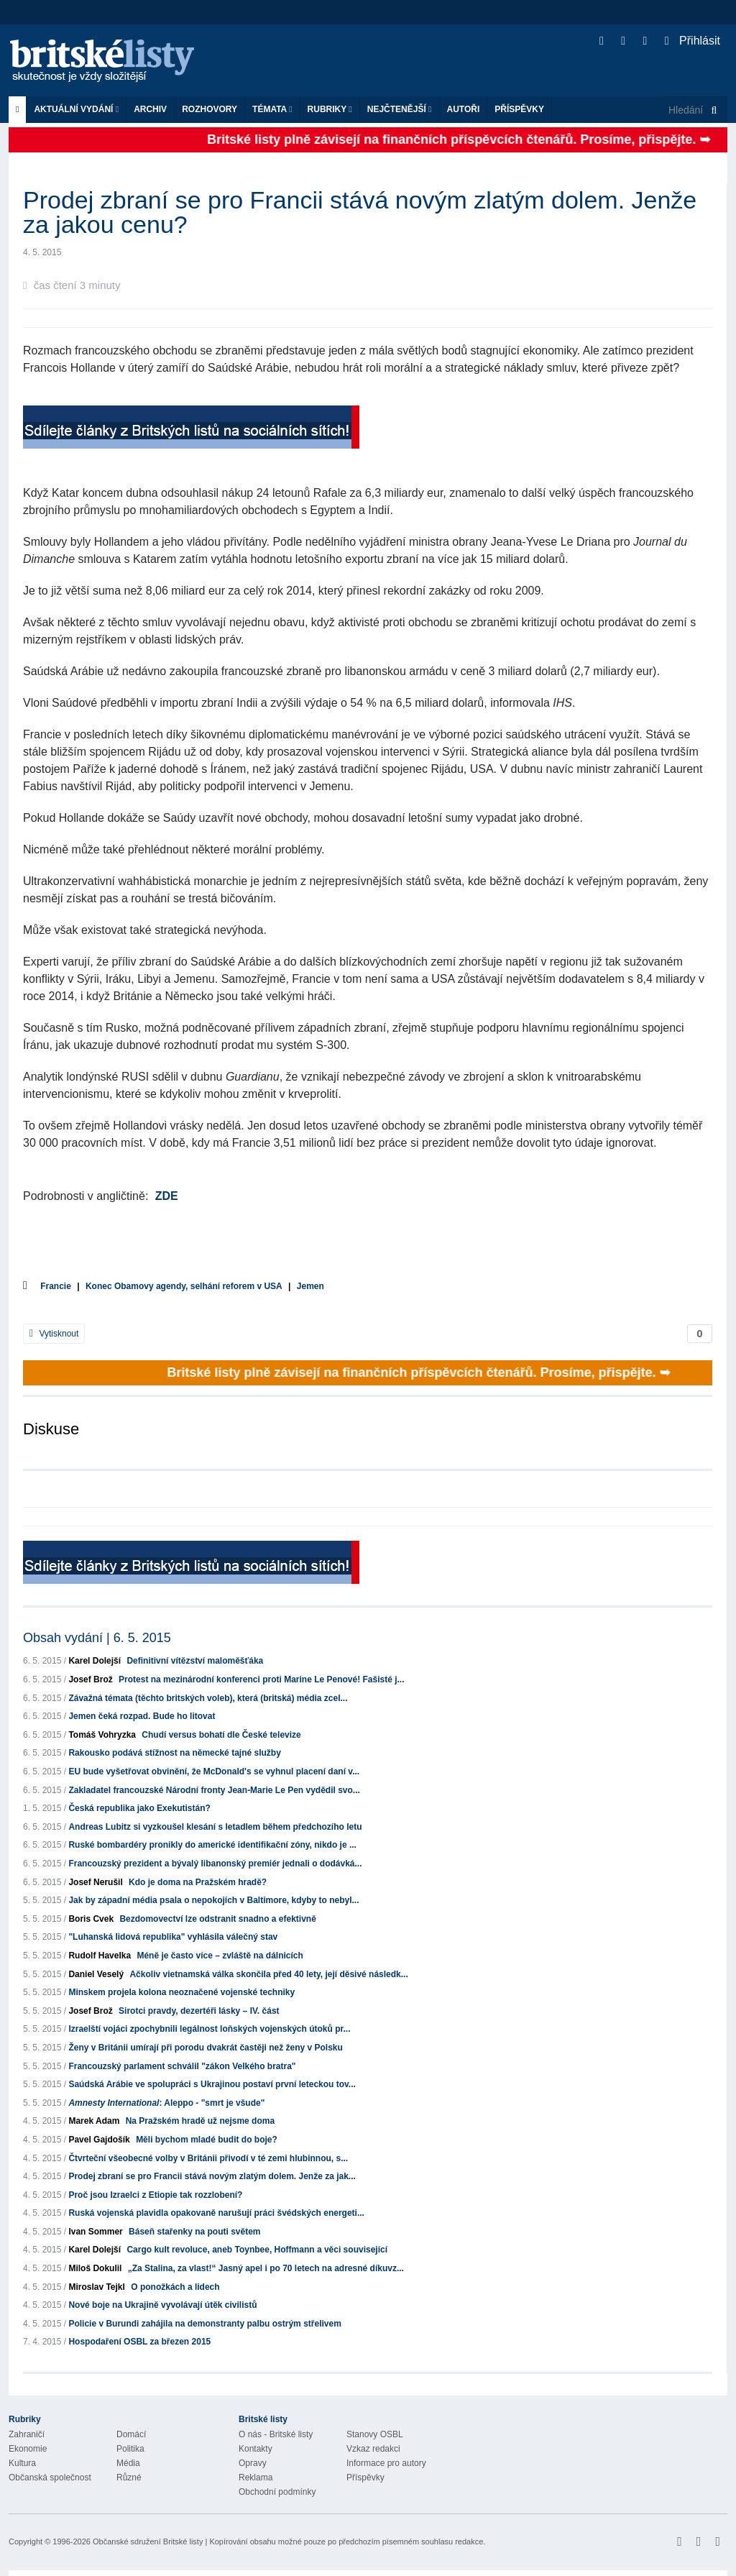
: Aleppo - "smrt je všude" (166, 2103)
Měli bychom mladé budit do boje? (206, 2140)
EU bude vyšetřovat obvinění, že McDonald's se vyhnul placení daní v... (213, 1771)
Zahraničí (27, 2434)
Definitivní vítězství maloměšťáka (194, 1661)
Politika (130, 2449)
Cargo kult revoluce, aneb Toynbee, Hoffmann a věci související (256, 2250)
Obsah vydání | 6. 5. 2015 (97, 1638)
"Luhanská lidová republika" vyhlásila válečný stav (172, 1937)
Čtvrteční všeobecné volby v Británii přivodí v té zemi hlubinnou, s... (208, 2158)
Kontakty (255, 2449)
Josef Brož (90, 1679)
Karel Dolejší (94, 1661)
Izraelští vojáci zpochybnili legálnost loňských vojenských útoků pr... (209, 2029)
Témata (272, 109)
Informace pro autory (386, 2463)
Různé (129, 2477)
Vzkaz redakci (373, 2449)
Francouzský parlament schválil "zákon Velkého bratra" (181, 2066)
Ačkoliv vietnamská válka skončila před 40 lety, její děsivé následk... (268, 1974)
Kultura (22, 2463)
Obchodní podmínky (277, 2492)
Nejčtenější (399, 109)
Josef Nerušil (95, 1882)
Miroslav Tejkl (96, 2287)
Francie (55, 1286)
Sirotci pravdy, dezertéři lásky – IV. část (199, 2011)
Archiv (150, 109)
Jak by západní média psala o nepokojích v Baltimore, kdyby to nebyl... (213, 1900)
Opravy (253, 2463)
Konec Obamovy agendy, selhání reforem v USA (184, 1286)
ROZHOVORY (209, 109)
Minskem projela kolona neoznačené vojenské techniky (181, 1992)
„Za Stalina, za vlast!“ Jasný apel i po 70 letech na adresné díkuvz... (266, 2268)
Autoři (462, 109)
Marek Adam (93, 2121)
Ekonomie (28, 2449)
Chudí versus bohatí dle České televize (221, 1735)
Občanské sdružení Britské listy (148, 2541)
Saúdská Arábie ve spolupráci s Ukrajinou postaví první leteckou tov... (211, 2084)
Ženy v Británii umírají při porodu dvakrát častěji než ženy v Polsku (205, 2048)
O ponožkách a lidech (175, 2287)
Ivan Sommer (95, 2232)
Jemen (310, 1286)
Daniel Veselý (96, 1974)
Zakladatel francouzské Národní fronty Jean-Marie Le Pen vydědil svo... (213, 1790)
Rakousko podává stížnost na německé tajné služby (174, 1753)
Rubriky (330, 109)
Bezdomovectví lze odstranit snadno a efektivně (217, 1919)
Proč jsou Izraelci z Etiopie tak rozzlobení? (155, 2195)
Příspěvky (519, 109)
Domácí (131, 2434)
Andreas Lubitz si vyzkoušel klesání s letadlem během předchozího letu (215, 1827)
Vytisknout (53, 1334)
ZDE (166, 1196)
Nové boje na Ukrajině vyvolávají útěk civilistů (162, 2305)
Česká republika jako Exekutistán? (139, 1808)
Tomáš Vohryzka (102, 1735)
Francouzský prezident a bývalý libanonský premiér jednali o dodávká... (215, 1863)
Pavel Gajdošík (98, 2140)
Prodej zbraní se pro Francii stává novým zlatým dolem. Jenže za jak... (211, 2176)
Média (128, 2463)
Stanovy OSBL (374, 2434)
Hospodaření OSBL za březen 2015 (139, 2342)
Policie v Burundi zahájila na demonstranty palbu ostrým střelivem (204, 2324)
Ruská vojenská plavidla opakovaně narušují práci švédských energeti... (216, 2213)
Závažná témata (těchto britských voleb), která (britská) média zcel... (207, 1698)
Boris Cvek (91, 1919)
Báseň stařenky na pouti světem (194, 2232)
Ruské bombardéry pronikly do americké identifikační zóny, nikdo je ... (212, 1845)
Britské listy (109, 61)
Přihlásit (692, 41)
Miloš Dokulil (94, 2268)
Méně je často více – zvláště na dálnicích (220, 1956)
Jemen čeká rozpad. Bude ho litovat (141, 1716)
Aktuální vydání (76, 109)
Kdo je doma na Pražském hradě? (198, 1882)
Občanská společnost (50, 2477)
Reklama (255, 2477)
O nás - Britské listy (276, 2434)
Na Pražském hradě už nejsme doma (200, 2121)
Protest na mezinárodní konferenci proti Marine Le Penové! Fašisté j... (261, 1679)
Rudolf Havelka (99, 1956)
